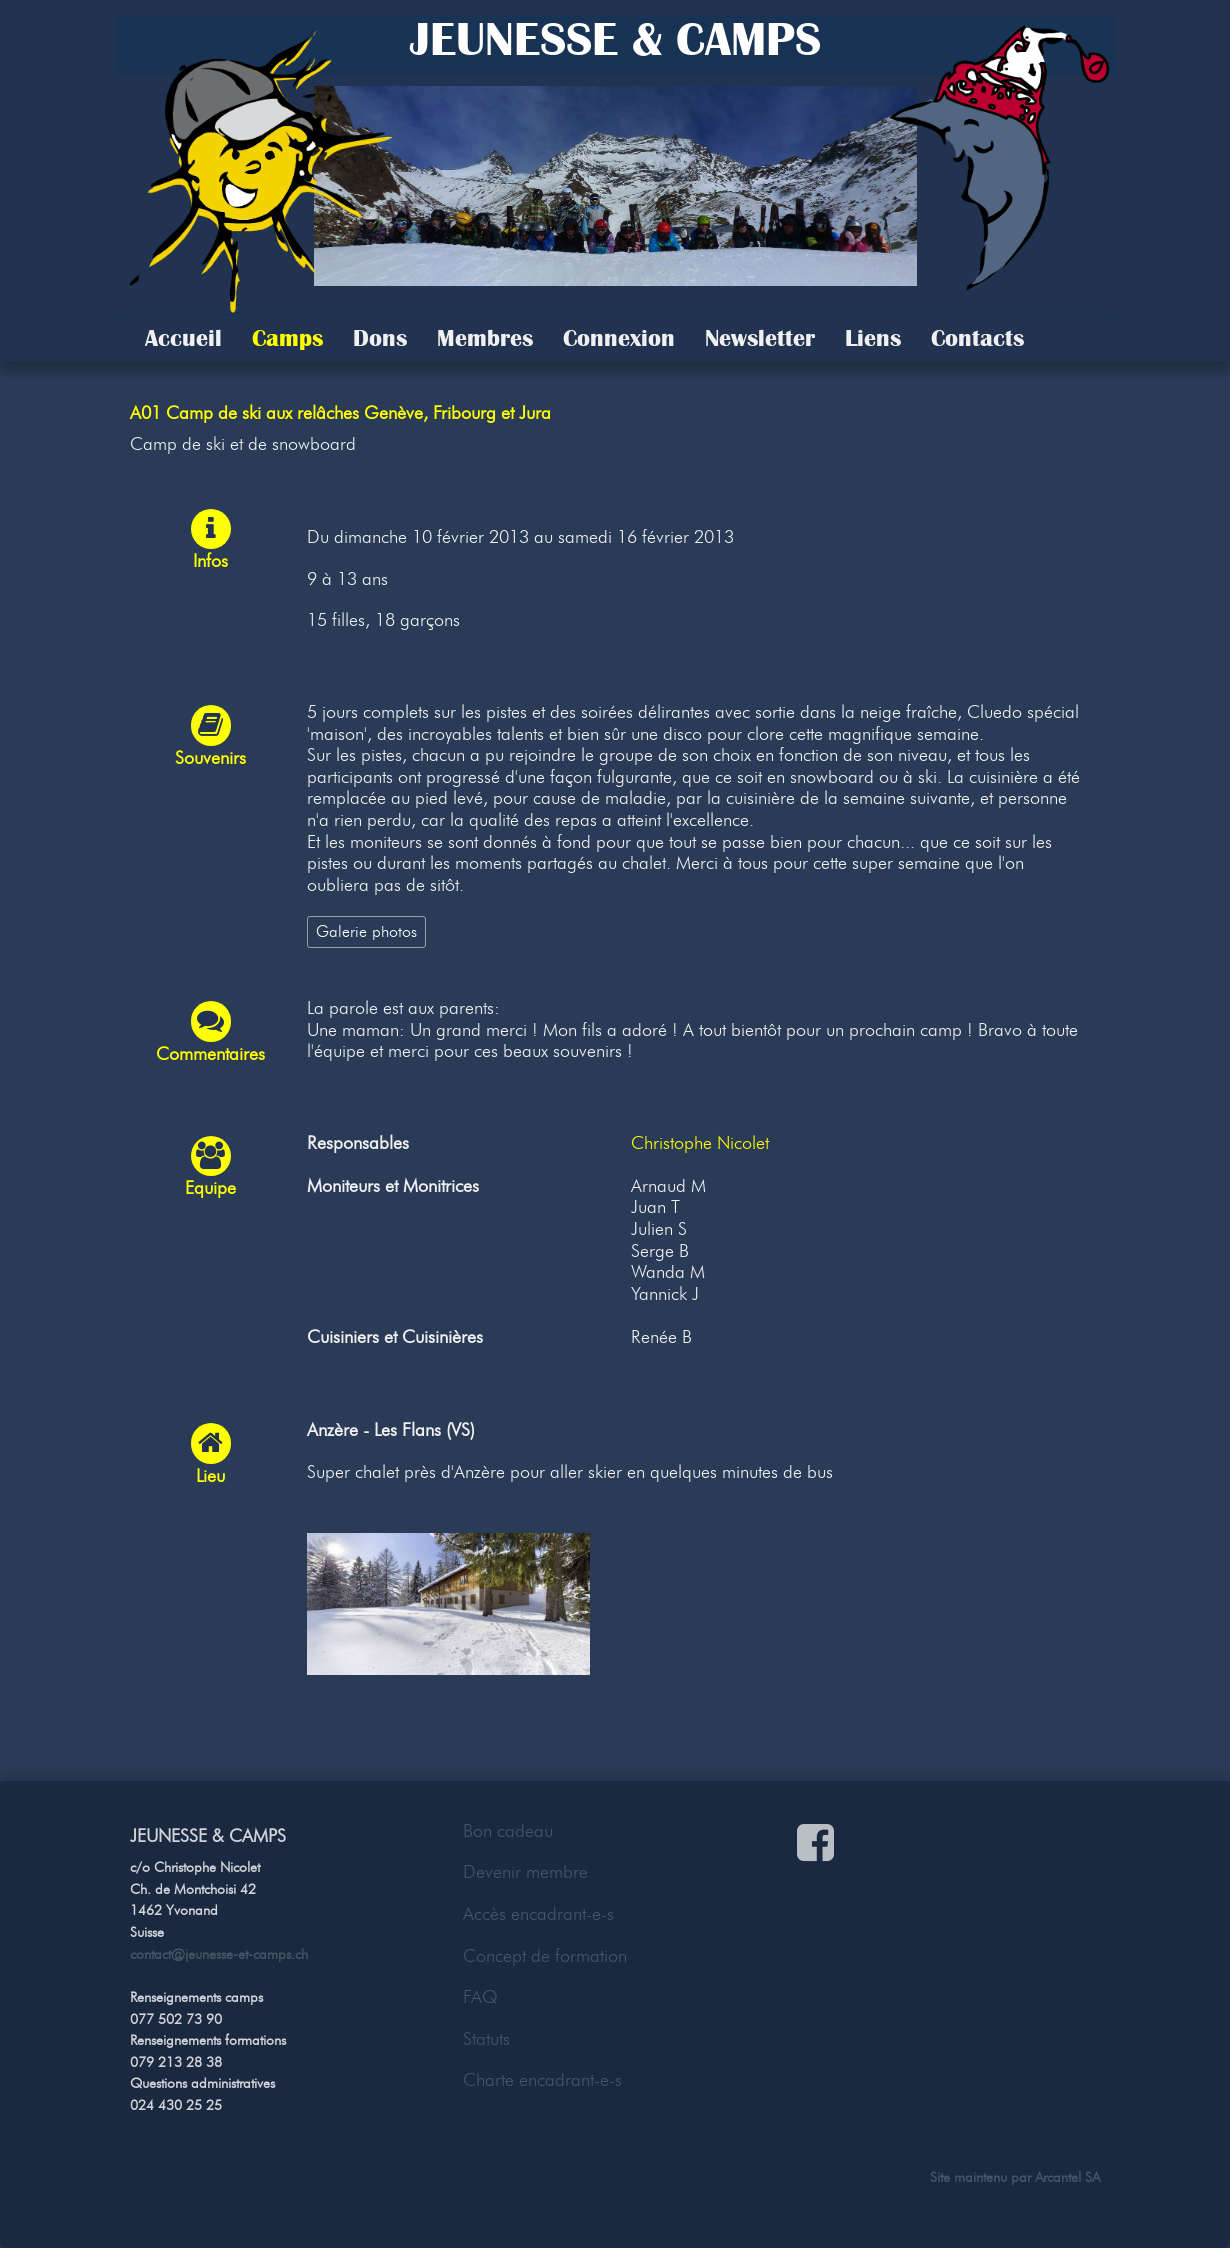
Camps (287, 338)
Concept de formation (545, 1956)
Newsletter (760, 338)
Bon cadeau (508, 1831)
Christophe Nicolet (700, 1143)
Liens (873, 338)
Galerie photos (366, 931)
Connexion (619, 338)
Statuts (486, 2039)
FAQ (480, 1997)
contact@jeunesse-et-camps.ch (219, 1954)
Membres (485, 338)
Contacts (977, 338)
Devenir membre (525, 1872)
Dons (380, 338)
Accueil (183, 338)
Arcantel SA (1067, 2177)
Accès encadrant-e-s (538, 1914)
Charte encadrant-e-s (542, 2080)
